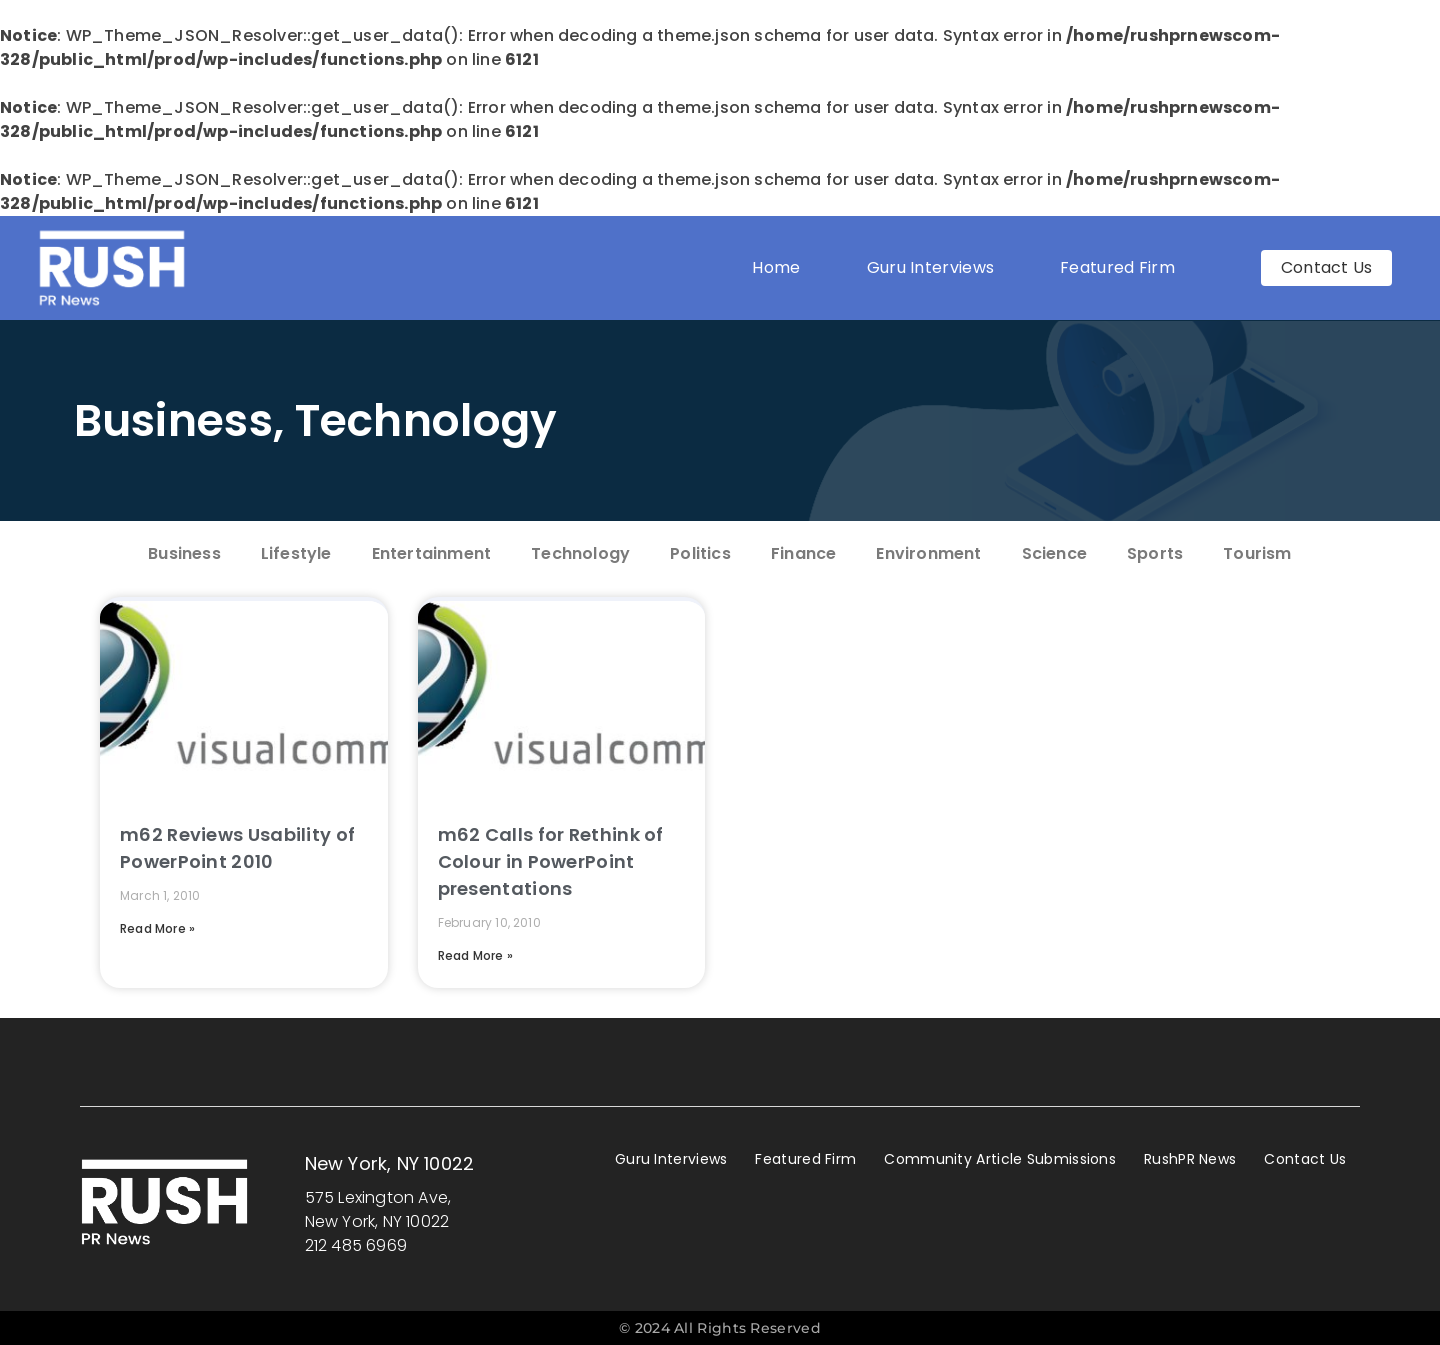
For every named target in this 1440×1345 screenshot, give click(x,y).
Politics (700, 553)
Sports (1155, 553)
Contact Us (1305, 1159)
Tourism (1257, 553)
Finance (803, 553)
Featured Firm (1122, 267)
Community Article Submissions (1000, 1159)
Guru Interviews (931, 267)
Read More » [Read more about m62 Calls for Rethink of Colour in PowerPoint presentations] (475, 955)
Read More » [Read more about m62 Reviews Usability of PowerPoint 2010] (157, 928)
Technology (426, 420)
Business (173, 420)
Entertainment (432, 553)
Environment (928, 553)
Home (776, 267)
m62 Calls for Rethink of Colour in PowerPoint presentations (551, 861)
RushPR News (1190, 1159)
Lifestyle (296, 553)
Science (1054, 553)
